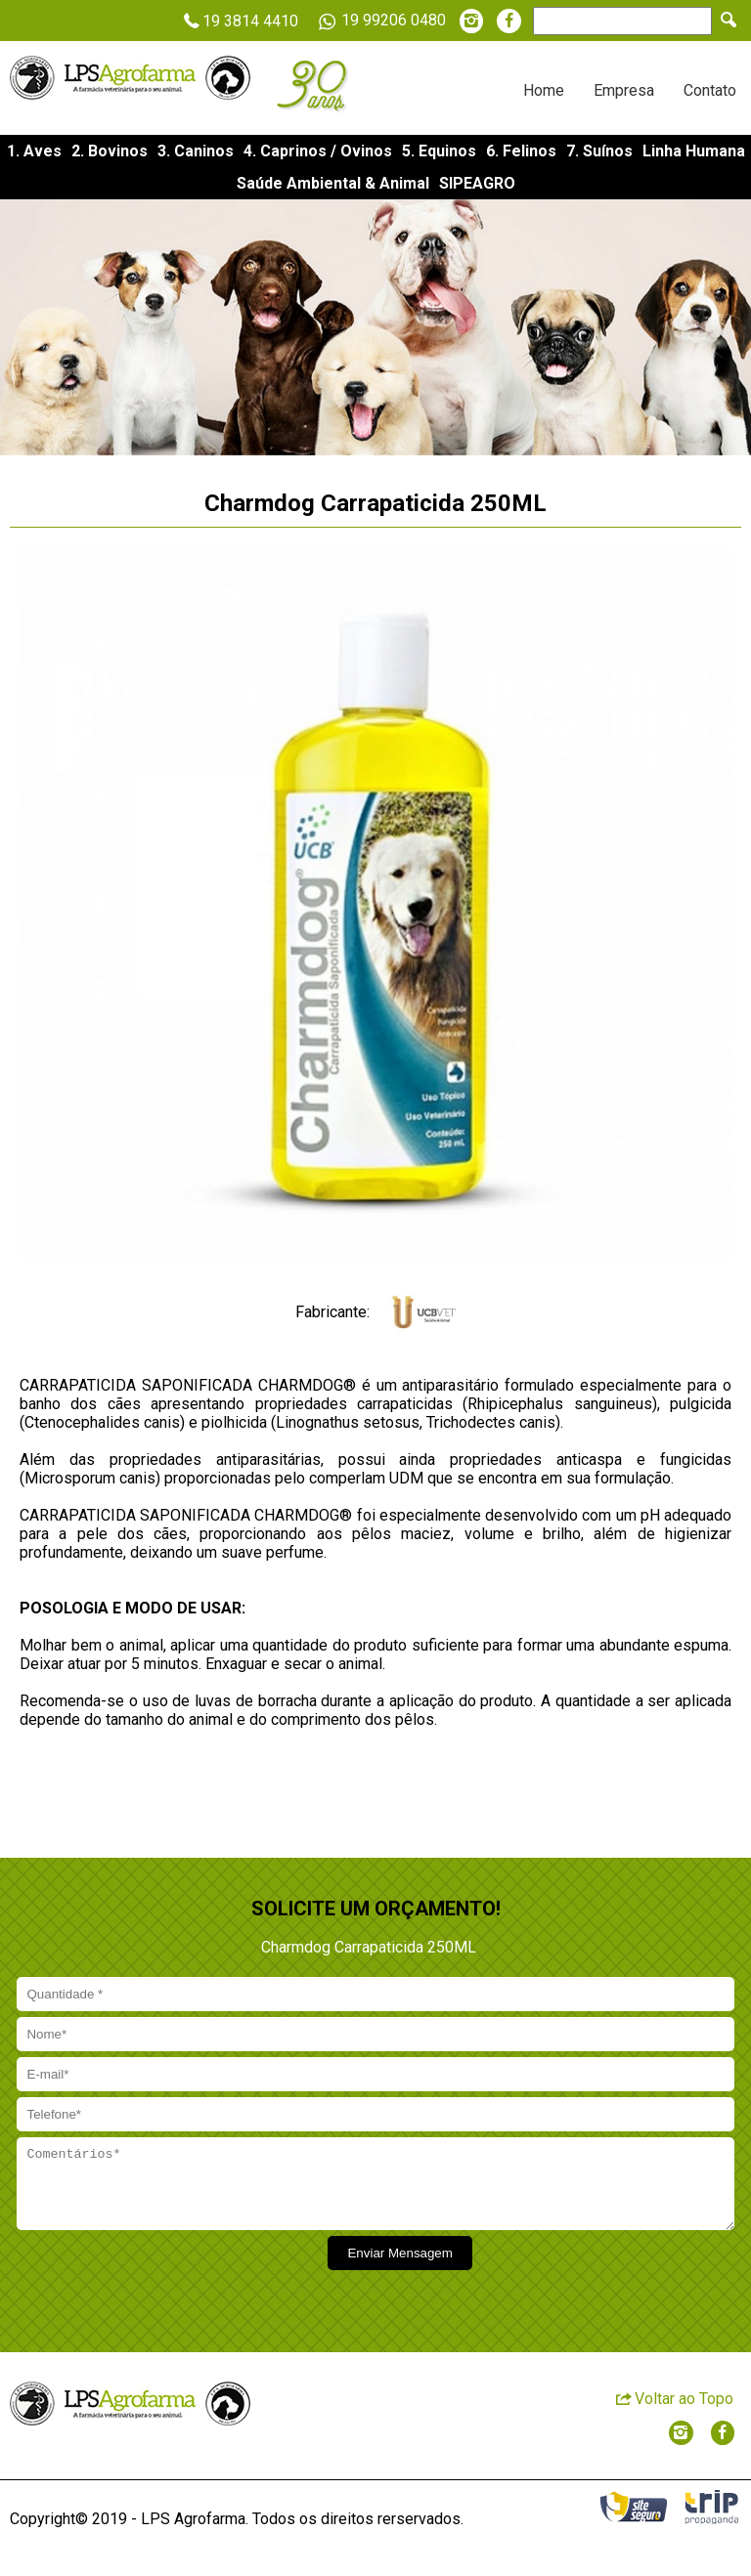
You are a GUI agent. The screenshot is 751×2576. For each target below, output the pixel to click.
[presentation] (163, 2286)
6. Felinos (521, 151)
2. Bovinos (109, 151)
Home (543, 90)
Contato (710, 90)
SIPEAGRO (477, 183)
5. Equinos (439, 151)
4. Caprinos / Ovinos (317, 151)
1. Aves (34, 151)
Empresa (624, 90)
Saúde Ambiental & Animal (333, 183)
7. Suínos (599, 151)
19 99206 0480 (379, 21)
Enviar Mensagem (399, 2267)
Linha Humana (693, 151)
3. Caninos (195, 151)
